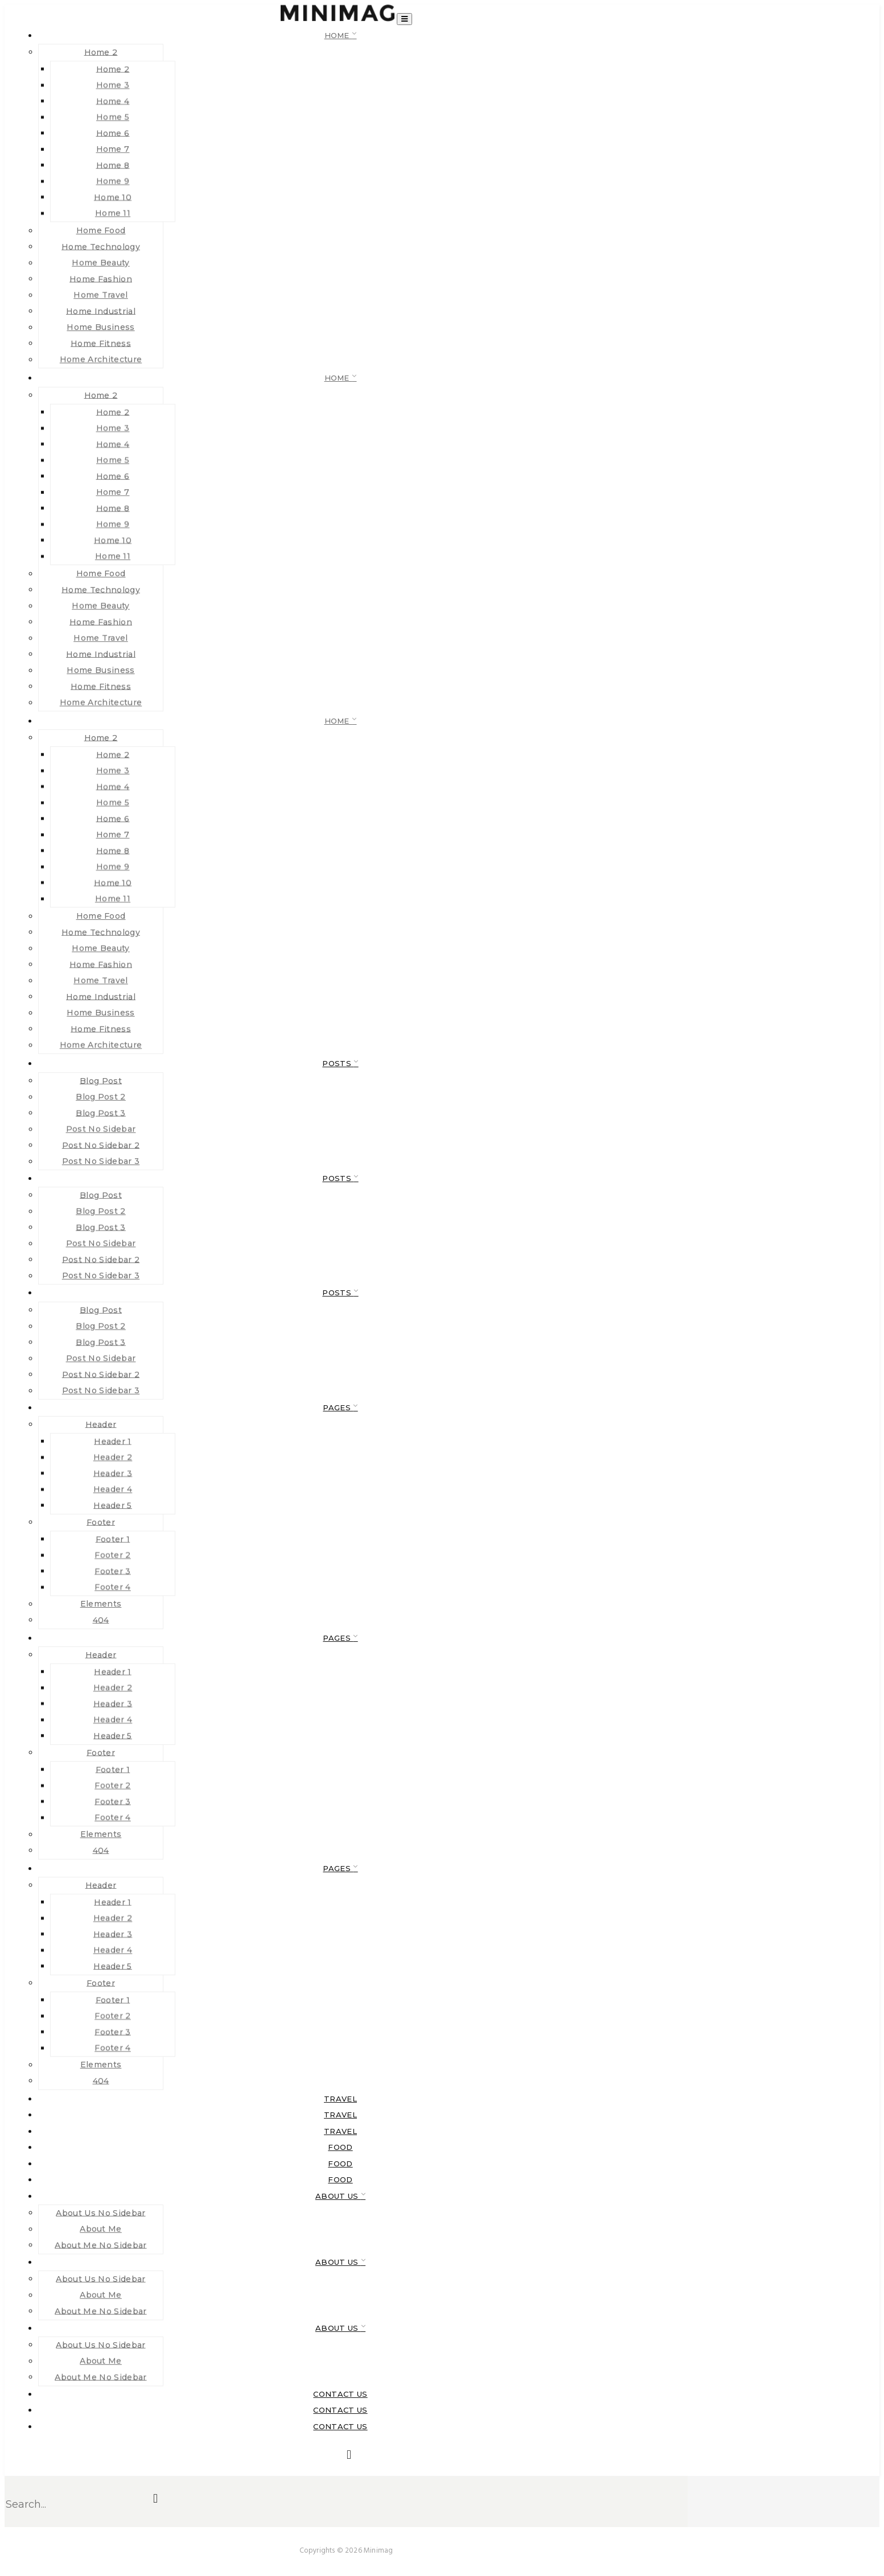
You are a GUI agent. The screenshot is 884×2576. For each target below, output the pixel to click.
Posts (337, 1063)
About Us (338, 2196)
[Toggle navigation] (404, 19)
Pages (338, 1407)
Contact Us (340, 2394)
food (340, 2147)
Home (338, 35)
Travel (340, 2098)
